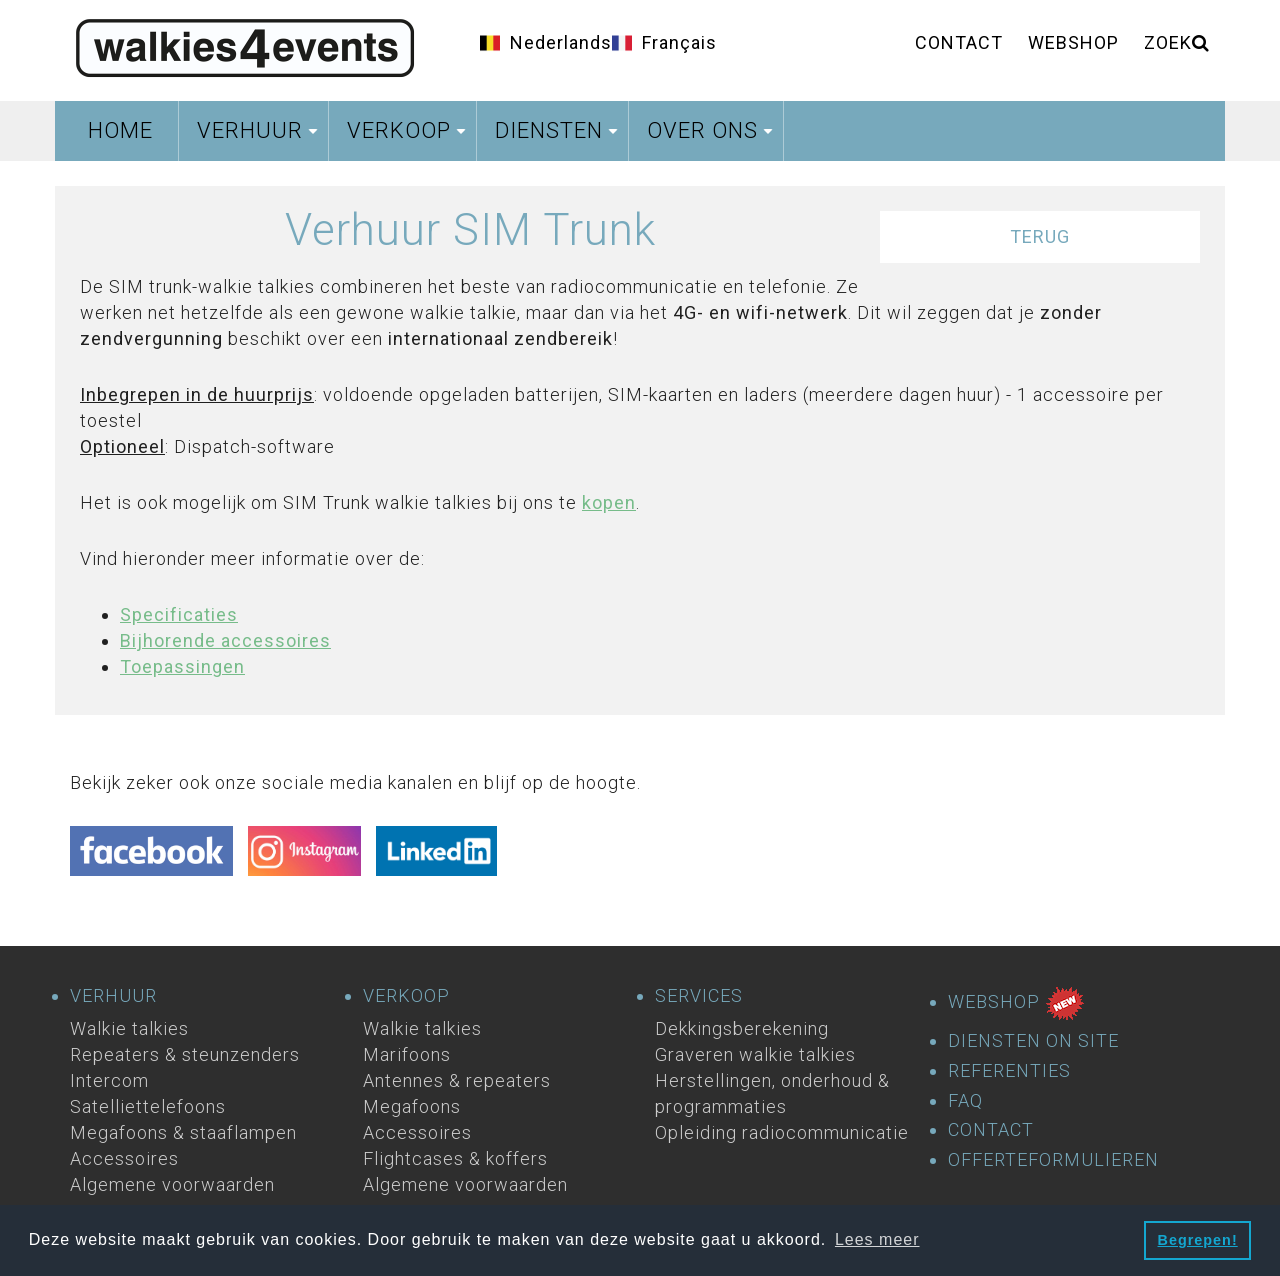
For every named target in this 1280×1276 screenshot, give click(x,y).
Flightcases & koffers (455, 1158)
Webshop (1073, 42)
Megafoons (412, 1106)
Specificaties (179, 614)
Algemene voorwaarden (172, 1184)
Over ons (712, 136)
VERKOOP (406, 996)
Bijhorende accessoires (225, 640)
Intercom (109, 1080)
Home (120, 130)
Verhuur (260, 136)
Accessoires (124, 1158)
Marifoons (407, 1054)
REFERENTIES (1009, 1071)
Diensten (559, 136)
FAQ (965, 1101)
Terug (1040, 236)
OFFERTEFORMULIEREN (1053, 1160)
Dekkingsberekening (742, 1028)
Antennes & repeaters (457, 1080)
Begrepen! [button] (1198, 1240)
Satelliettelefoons (148, 1106)
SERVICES (699, 996)
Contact (959, 42)
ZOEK (1177, 42)
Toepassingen (182, 666)
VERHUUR (113, 996)
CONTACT (991, 1130)
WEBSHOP (1016, 1003)
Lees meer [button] (877, 1239)
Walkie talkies (129, 1028)
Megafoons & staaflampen (183, 1132)
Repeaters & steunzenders (185, 1054)
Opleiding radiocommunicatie (782, 1132)
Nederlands (561, 42)
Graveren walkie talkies (755, 1054)
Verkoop (409, 136)
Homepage (245, 45)
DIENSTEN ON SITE (1033, 1041)
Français (679, 42)
